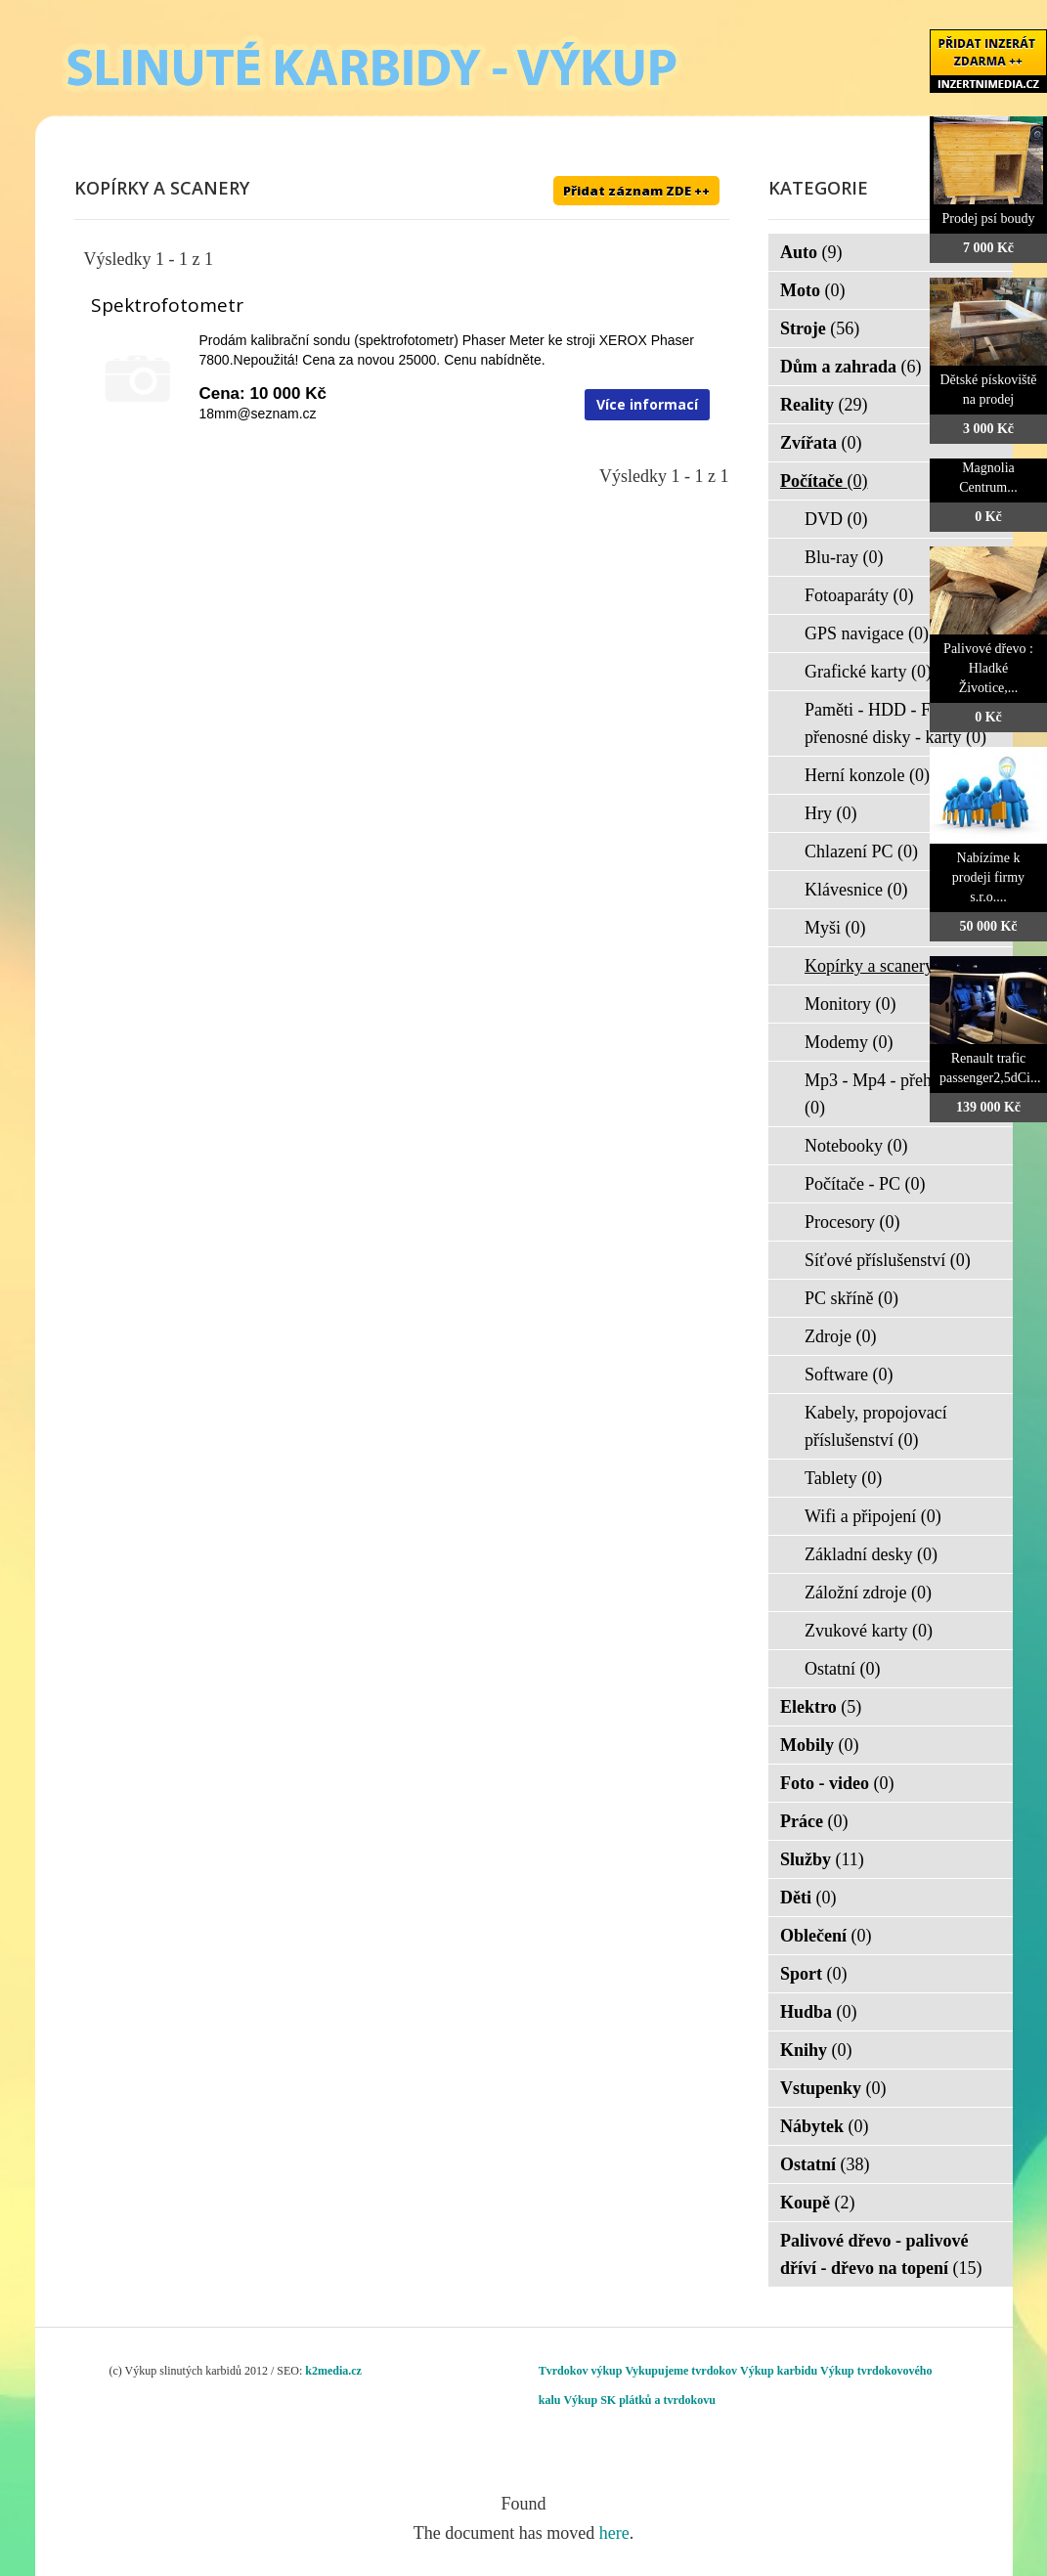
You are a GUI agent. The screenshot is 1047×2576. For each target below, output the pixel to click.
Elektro (820, 1707)
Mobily (819, 1745)
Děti (808, 1897)
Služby (822, 1859)
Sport (814, 1974)
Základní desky (871, 1554)
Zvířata (821, 443)
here (614, 2533)
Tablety (843, 1478)
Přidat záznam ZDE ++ (636, 190)
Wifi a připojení (873, 1516)
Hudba (818, 2012)
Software (849, 1374)
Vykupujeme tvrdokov (681, 2371)
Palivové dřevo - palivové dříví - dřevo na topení (881, 2254)
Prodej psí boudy (988, 218)
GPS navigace (867, 633)
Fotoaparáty (859, 595)
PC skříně (851, 1298)
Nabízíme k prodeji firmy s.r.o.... (988, 877)
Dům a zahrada (851, 366)
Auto (811, 252)
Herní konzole (867, 775)
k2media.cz (333, 2371)
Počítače (823, 481)
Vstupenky (833, 2088)
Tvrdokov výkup (581, 2371)
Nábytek (824, 2126)
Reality (823, 405)
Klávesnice (856, 889)
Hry (831, 813)
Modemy (849, 1042)
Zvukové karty (869, 1630)
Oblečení (826, 1935)
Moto (812, 290)
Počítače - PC (865, 1184)
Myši (835, 928)
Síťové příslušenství (888, 1260)
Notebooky (856, 1146)
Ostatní (843, 1669)
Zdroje (840, 1336)
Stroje (819, 328)
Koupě (817, 2202)
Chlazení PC (861, 851)
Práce (814, 1821)
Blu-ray (844, 557)
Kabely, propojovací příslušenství (876, 1426)
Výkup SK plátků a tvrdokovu (639, 2400)
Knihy (816, 2050)
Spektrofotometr (167, 305)
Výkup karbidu (778, 2371)
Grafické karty (868, 671)
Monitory (850, 1004)
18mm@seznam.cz (258, 413)
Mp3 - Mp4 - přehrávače (891, 1093)
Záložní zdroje (868, 1592)
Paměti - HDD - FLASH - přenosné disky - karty (896, 723)
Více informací (647, 404)
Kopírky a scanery (881, 966)
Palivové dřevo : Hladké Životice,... (988, 668)
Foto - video (837, 1783)
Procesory (852, 1222)
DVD (836, 519)
